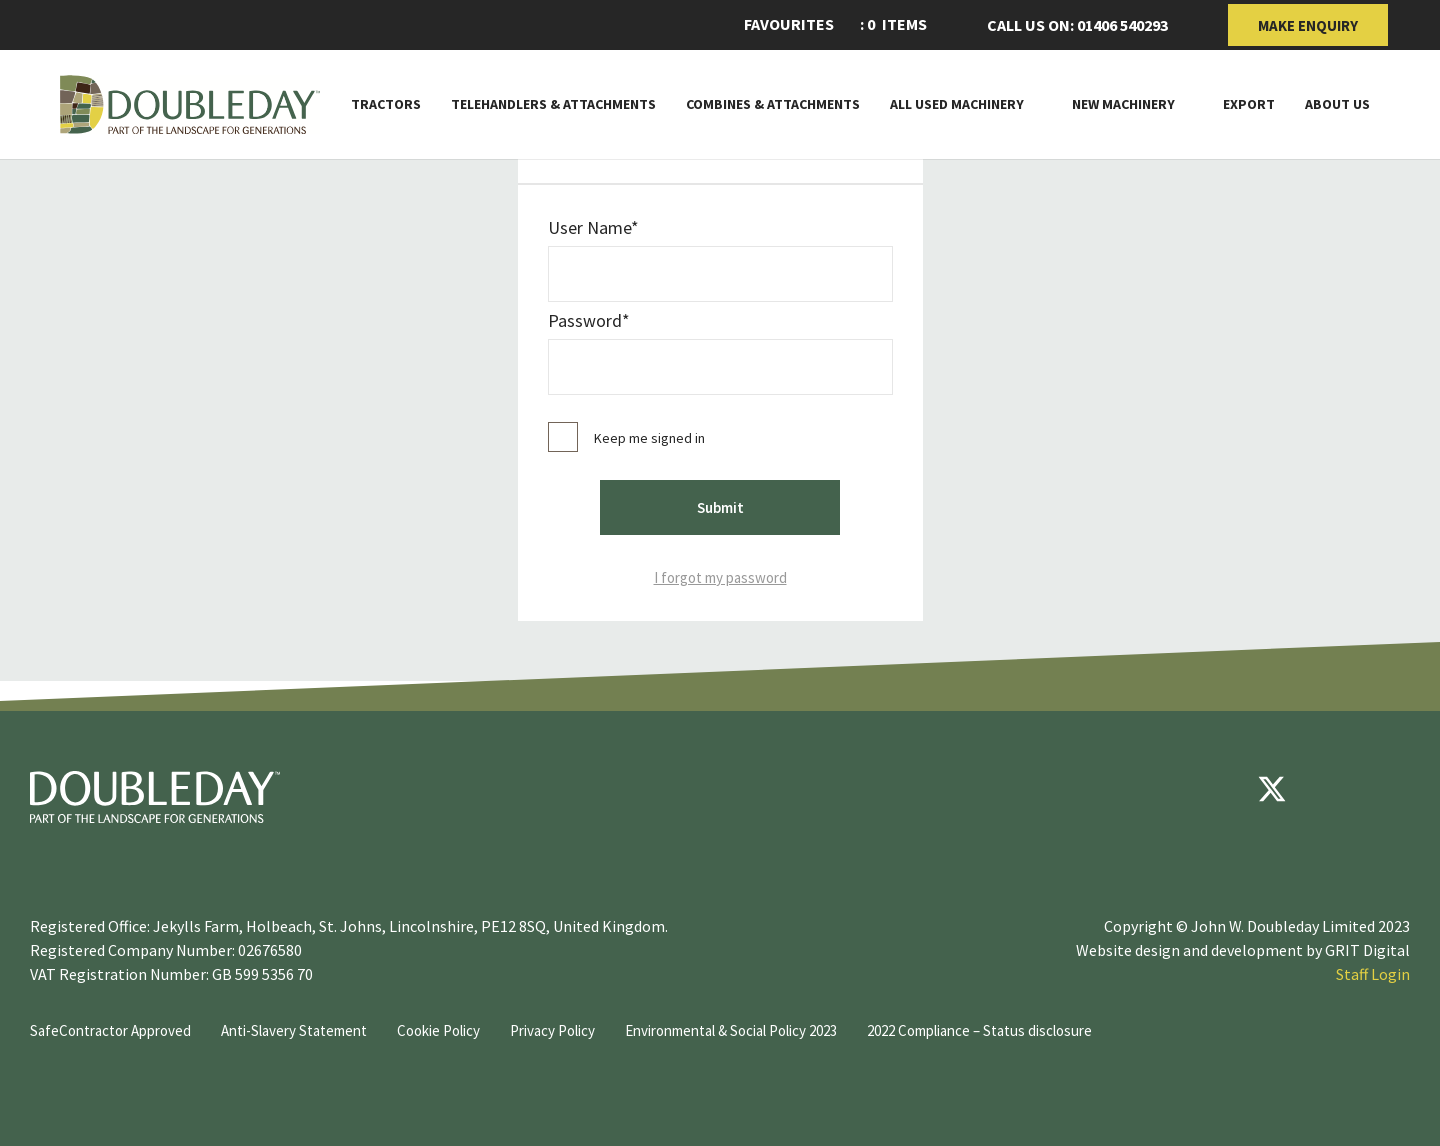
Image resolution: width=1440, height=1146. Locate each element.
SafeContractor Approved (110, 1030)
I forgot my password (720, 577)
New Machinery (1123, 104)
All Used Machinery (957, 104)
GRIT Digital (1367, 950)
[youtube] (1332, 789)
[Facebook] (1212, 789)
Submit (720, 507)
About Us (1337, 104)
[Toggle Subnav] (1033, 104)
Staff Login (1373, 974)
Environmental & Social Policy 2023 (731, 1030)
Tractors (386, 104)
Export (1249, 104)
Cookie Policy (438, 1030)
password (585, 320)
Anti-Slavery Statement (294, 1030)
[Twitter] (1272, 789)
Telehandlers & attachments (553, 104)
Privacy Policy (552, 1030)
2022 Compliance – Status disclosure (979, 1030)
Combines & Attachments (773, 104)
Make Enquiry (1308, 25)
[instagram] (1392, 789)
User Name (589, 227)
